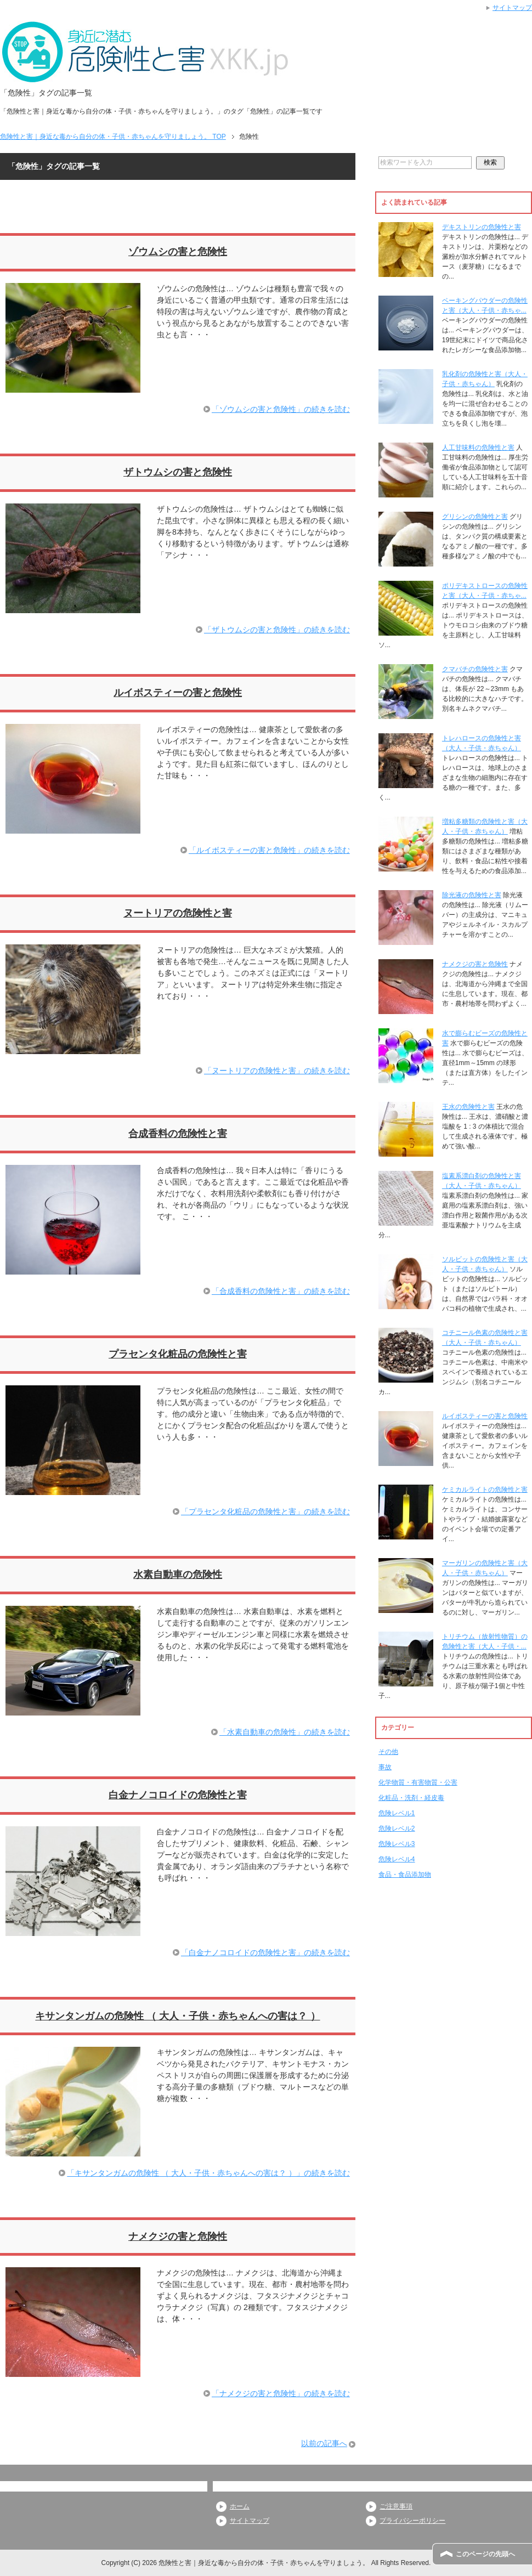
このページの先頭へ (485, 2554)
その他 (388, 1752)
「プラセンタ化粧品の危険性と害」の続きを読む (265, 1511)
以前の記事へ (324, 2443)
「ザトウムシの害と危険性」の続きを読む (277, 629)
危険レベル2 (396, 1828)
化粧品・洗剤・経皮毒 (411, 1798)
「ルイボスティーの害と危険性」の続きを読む (269, 850)
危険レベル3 (396, 1844)
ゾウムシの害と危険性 (177, 251)
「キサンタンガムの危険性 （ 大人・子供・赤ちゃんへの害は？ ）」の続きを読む (208, 2173)
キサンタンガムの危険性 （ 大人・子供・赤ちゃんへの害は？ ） (177, 2016)
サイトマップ (249, 2520)
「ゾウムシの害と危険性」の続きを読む (281, 409)
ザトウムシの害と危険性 (177, 472)
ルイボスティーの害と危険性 (178, 692)
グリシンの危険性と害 (475, 516)
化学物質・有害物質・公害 (417, 1782)
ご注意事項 (396, 2506)
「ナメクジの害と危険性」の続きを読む (281, 2393)
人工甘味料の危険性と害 (478, 447)
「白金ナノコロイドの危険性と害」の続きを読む (265, 1952)
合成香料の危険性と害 (177, 1133)
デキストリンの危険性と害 (481, 227)
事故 (385, 1767)
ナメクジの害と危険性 (177, 2236)
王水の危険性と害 (468, 1107)
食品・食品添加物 (404, 1874)
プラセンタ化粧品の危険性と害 (178, 1354)
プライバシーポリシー (412, 2520)
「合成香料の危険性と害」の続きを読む (281, 1291)
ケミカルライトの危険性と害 (485, 1489)
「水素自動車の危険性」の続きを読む (284, 1732)
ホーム (240, 2506)
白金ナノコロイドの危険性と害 (178, 1795)
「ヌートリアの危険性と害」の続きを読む (277, 1070)
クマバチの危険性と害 (475, 669)
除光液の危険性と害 (471, 895)
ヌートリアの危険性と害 (177, 913)
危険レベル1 (396, 1813)
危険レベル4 (396, 1859)
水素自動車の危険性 (177, 1574)
